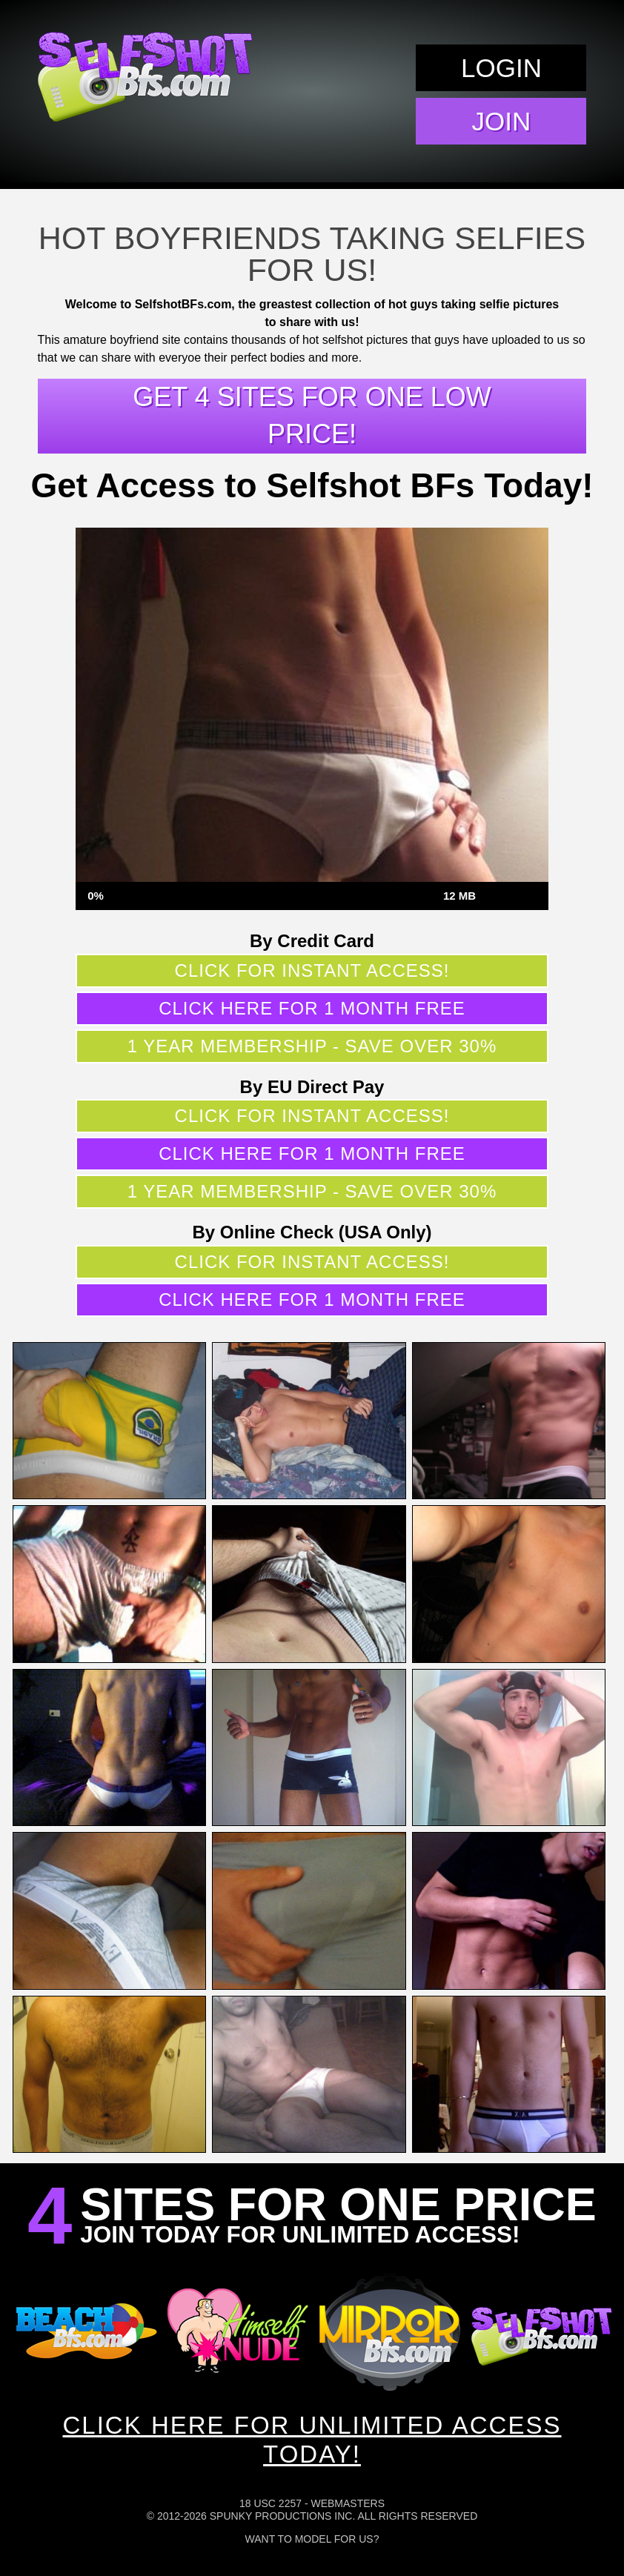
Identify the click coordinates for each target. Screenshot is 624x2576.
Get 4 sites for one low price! (312, 415)
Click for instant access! (312, 970)
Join (501, 121)
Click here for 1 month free (312, 1008)
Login (501, 67)
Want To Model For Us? (312, 2539)
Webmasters (348, 2503)
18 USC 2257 (270, 2503)
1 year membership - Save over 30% (312, 1046)
